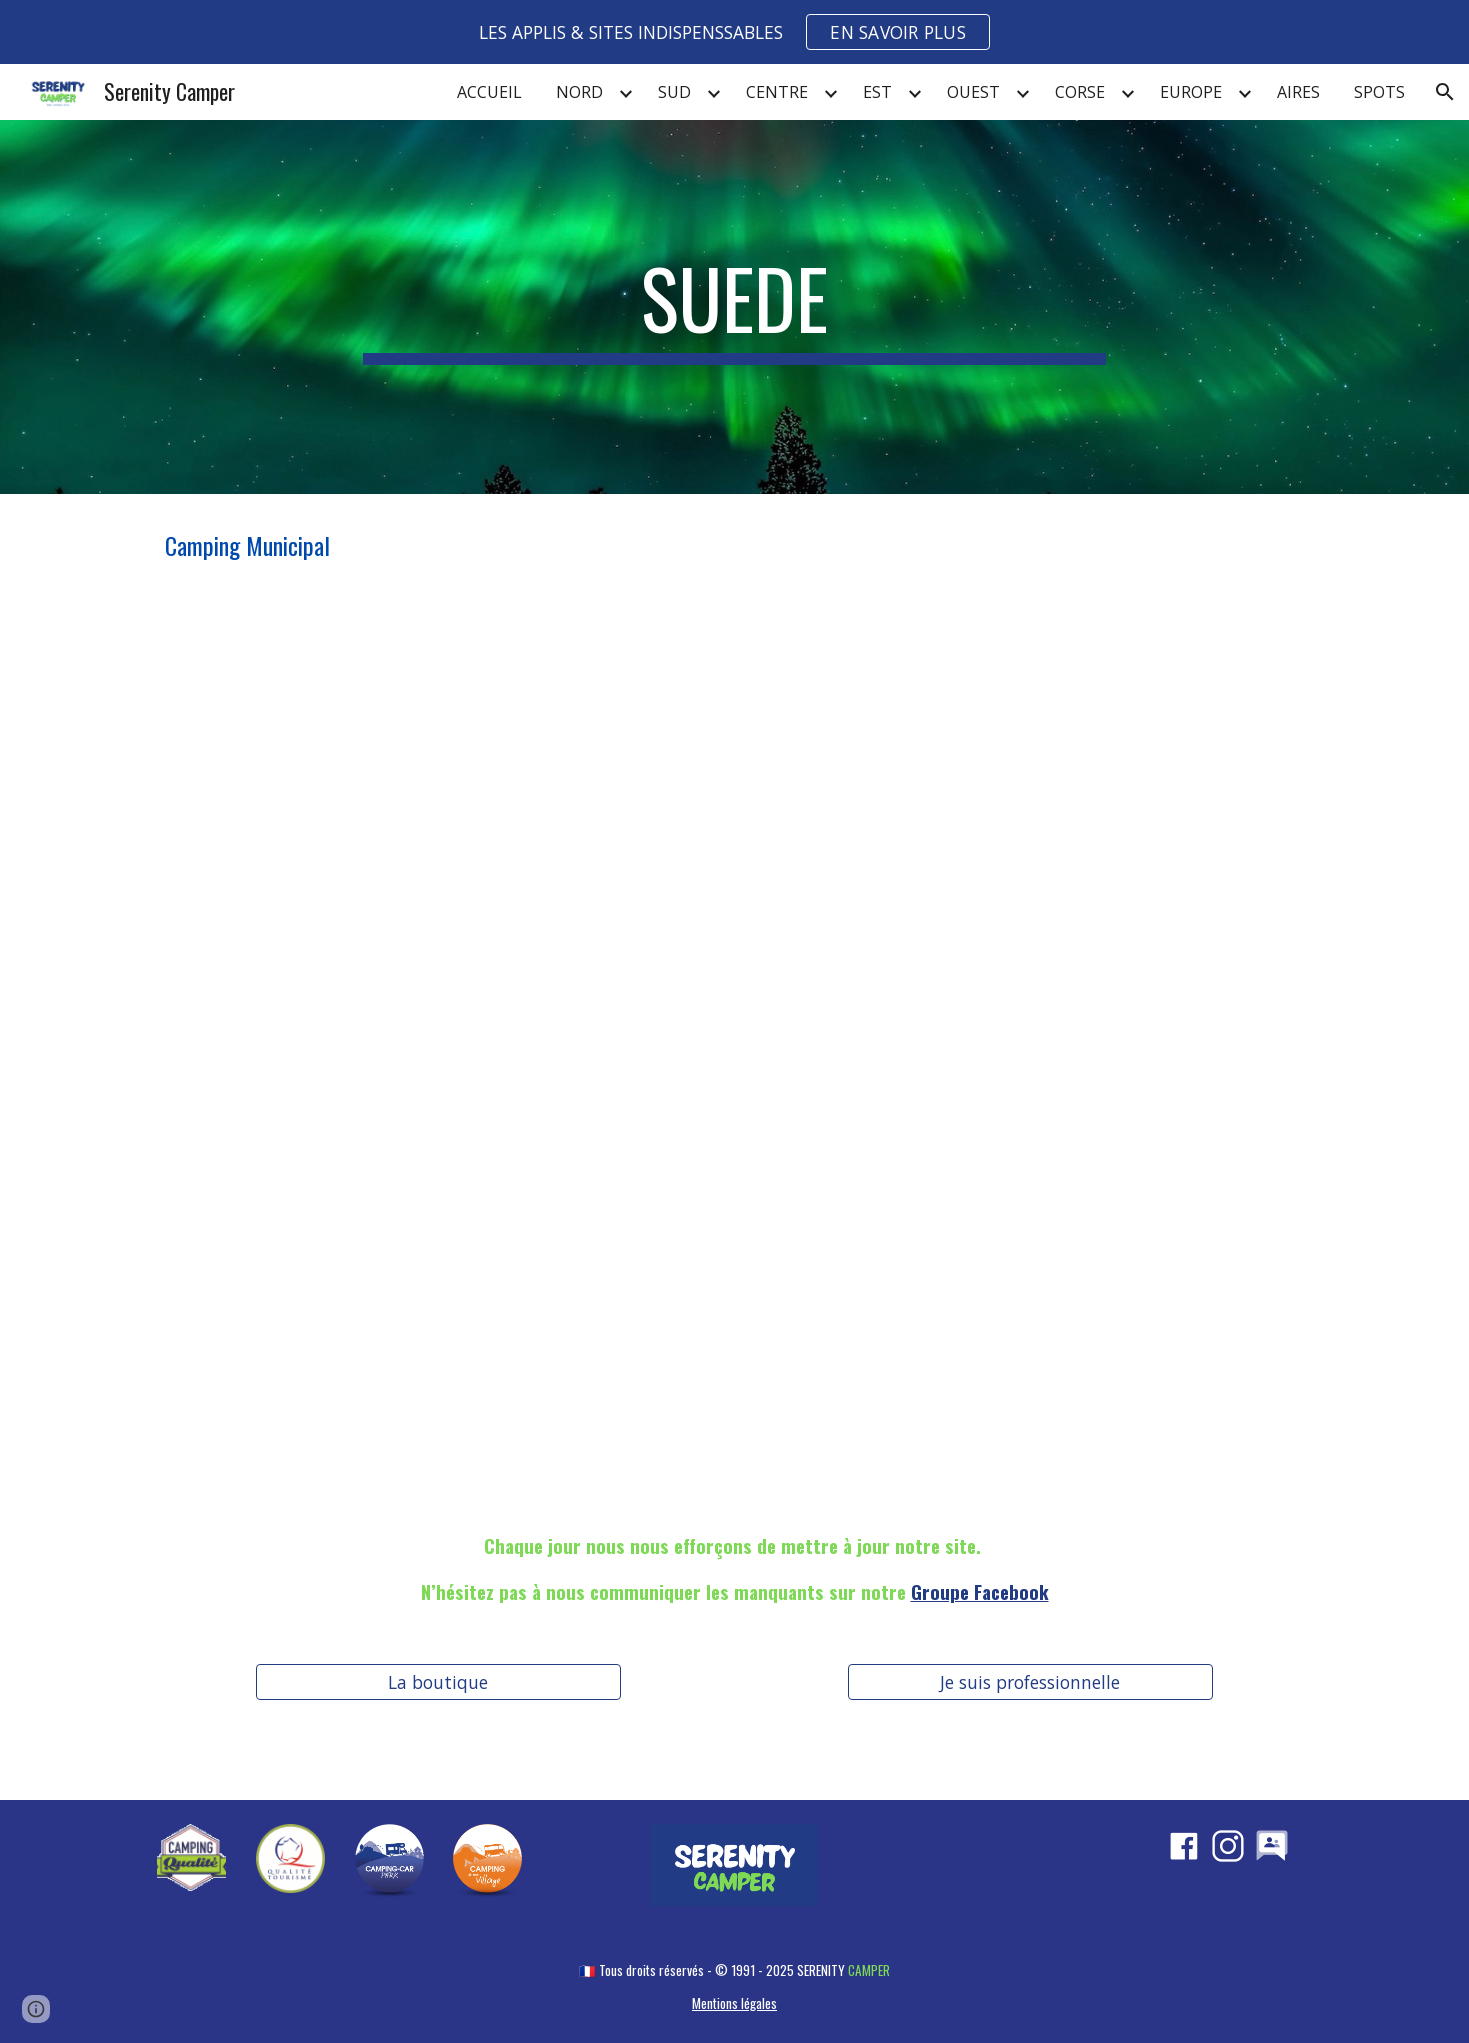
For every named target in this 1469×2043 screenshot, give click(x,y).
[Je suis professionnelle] (1030, 1681)
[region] (734, 32)
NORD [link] (579, 92)
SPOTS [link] (1379, 92)
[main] (735, 307)
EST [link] (877, 92)
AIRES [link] (1298, 92)
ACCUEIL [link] (489, 92)
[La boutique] (438, 1681)
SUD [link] (674, 92)
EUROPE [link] (1191, 92)
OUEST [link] (973, 92)
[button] (1445, 92)
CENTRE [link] (777, 92)
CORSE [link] (1080, 92)
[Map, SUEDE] (734, 1047)
